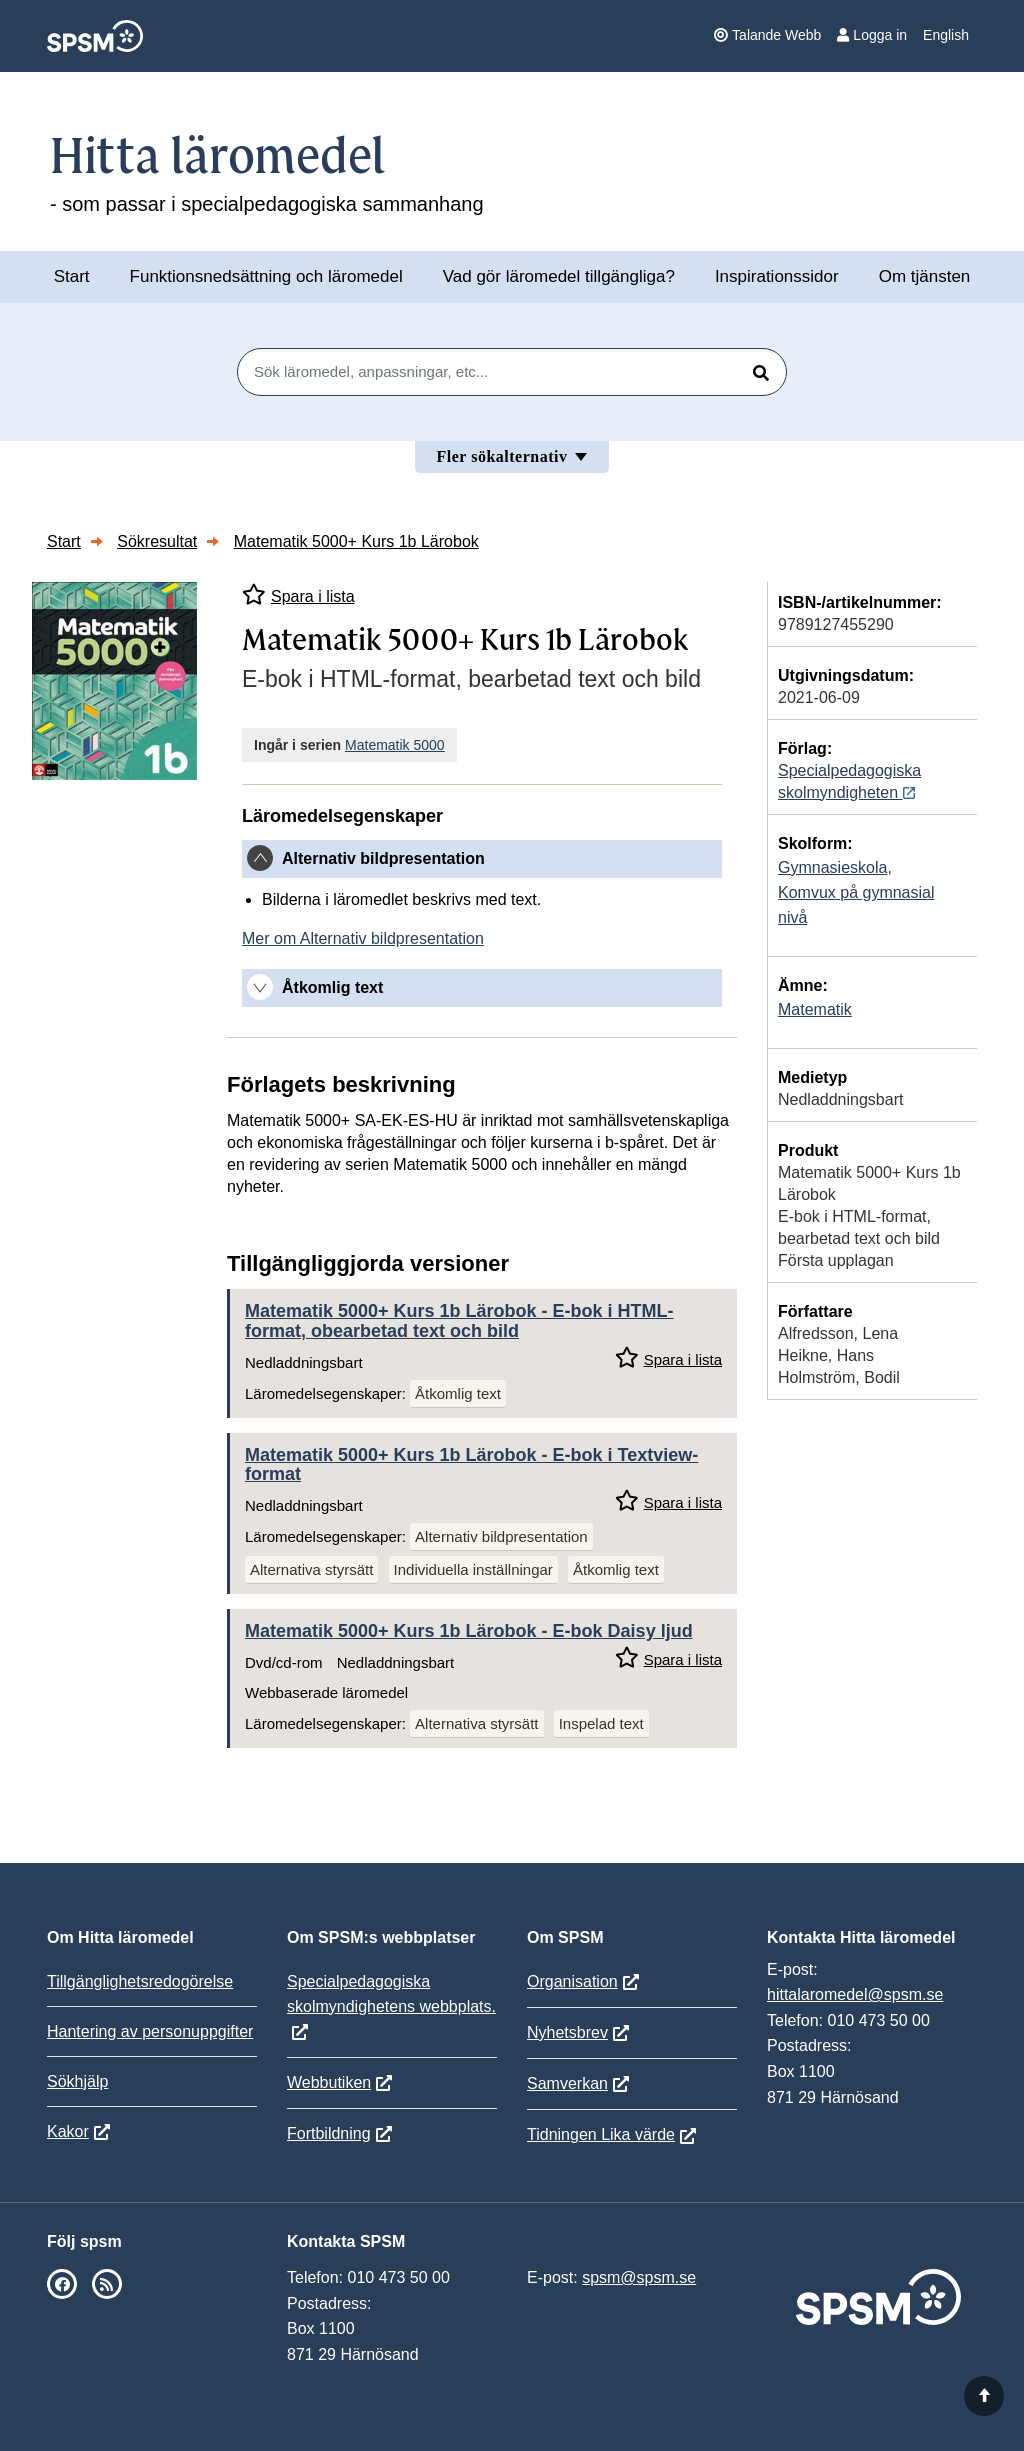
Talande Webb (767, 35)
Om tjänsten (925, 276)
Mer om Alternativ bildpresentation (363, 938)
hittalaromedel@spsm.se (855, 1994)
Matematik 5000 (395, 745)
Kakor (68, 2131)
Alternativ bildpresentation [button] (383, 858)
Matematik (815, 1009)
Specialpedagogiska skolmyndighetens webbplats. (391, 1994)
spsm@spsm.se (639, 2277)
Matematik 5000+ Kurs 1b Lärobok (356, 541)
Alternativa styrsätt (311, 1569)
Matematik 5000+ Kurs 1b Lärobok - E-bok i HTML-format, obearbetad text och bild (459, 1321)
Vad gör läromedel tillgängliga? (559, 276)
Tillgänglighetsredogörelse (140, 1981)
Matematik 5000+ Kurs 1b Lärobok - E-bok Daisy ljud (469, 1631)
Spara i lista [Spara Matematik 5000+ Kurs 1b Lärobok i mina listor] (298, 594)
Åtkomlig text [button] (332, 987)
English (946, 35)
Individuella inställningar (473, 1569)
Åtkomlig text (458, 1393)
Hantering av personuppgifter (150, 2031)
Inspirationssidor (777, 276)
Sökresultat (157, 541)
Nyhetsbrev (567, 2032)
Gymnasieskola (832, 867)
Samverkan (567, 2083)
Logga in (872, 35)
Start (72, 276)
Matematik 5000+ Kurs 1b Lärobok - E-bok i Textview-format (471, 1465)
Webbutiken (329, 2082)
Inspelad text (601, 1723)
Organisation (572, 1981)
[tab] (482, 859)
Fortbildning (329, 2133)
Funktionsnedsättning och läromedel (266, 276)
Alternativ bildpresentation (501, 1536)
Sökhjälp (77, 2081)
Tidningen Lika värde (601, 2134)
